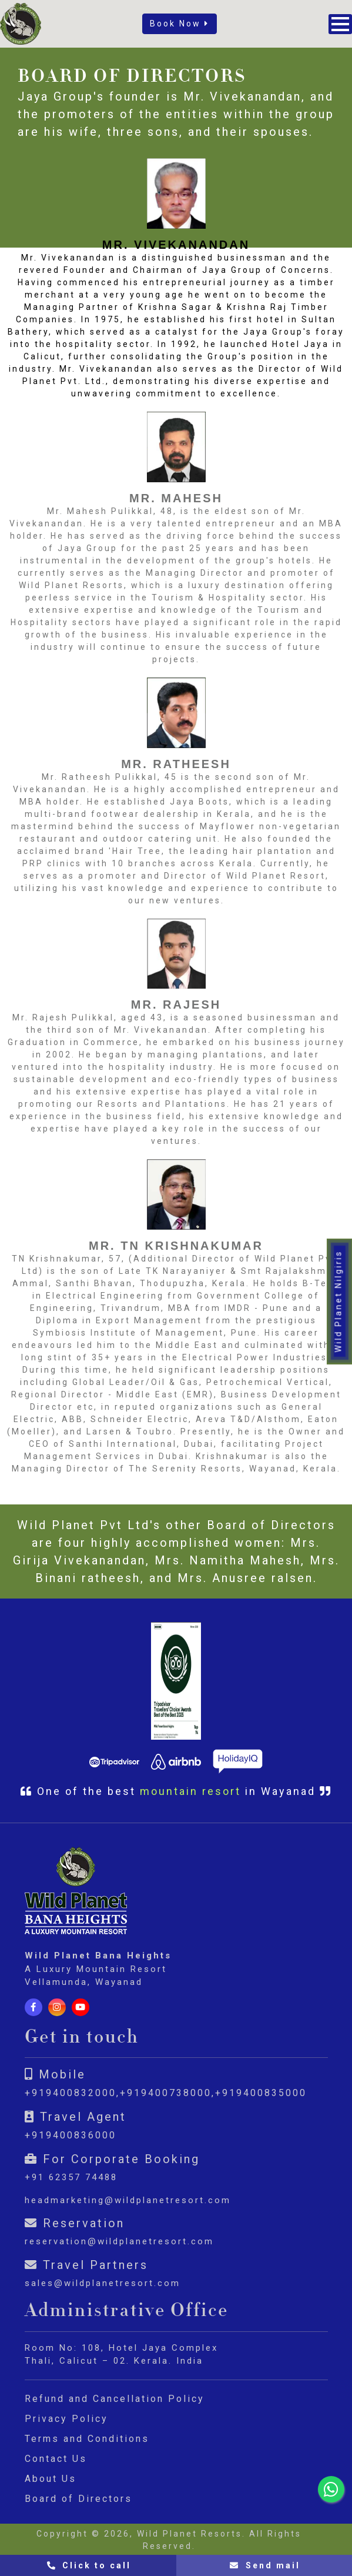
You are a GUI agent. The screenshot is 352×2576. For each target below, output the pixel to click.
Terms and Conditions (87, 2438)
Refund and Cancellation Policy (115, 2398)
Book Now (179, 23)
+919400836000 (70, 2135)
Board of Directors (78, 2498)
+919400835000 (261, 2092)
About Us (50, 2478)
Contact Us (56, 2458)
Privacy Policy (66, 2418)
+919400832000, (72, 2092)
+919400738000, (167, 2092)
